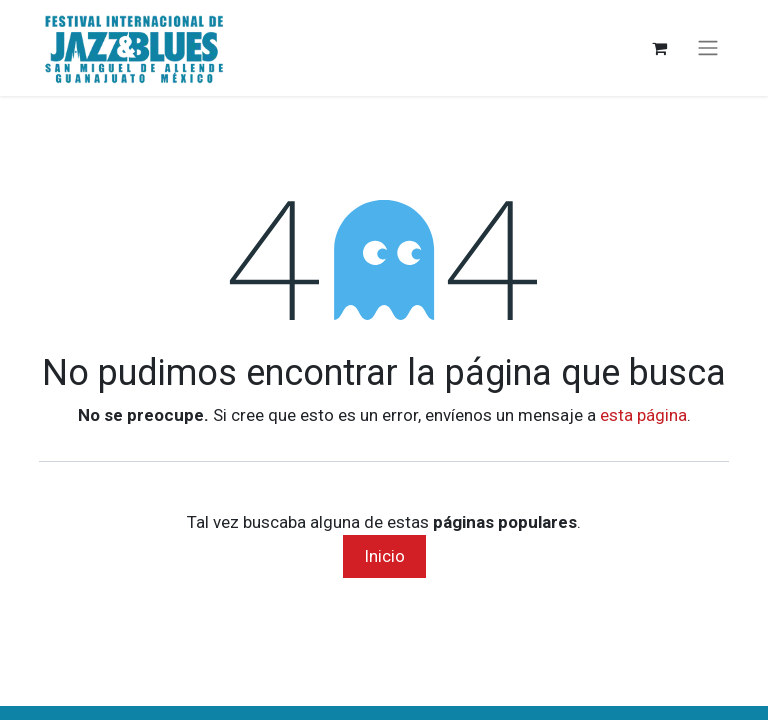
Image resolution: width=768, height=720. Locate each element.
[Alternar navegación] (708, 48)
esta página (643, 415)
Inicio (384, 556)
